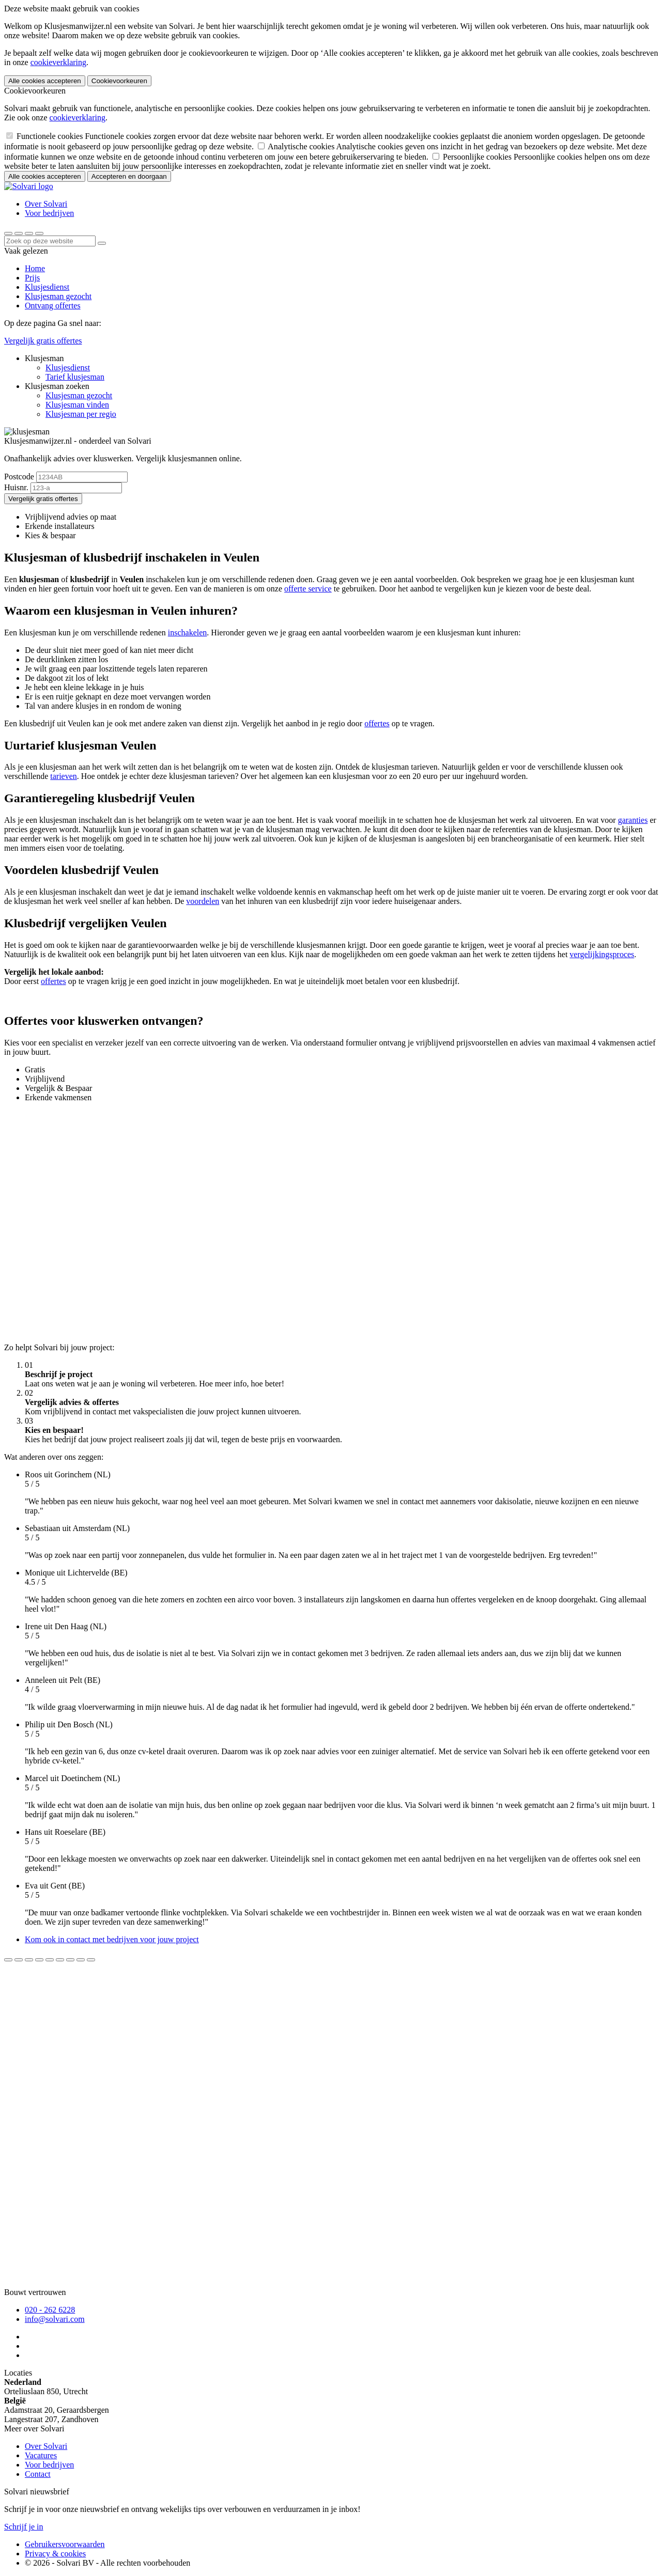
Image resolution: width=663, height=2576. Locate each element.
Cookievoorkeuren (119, 81)
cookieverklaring (58, 62)
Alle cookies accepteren (44, 81)
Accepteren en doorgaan (129, 176)
